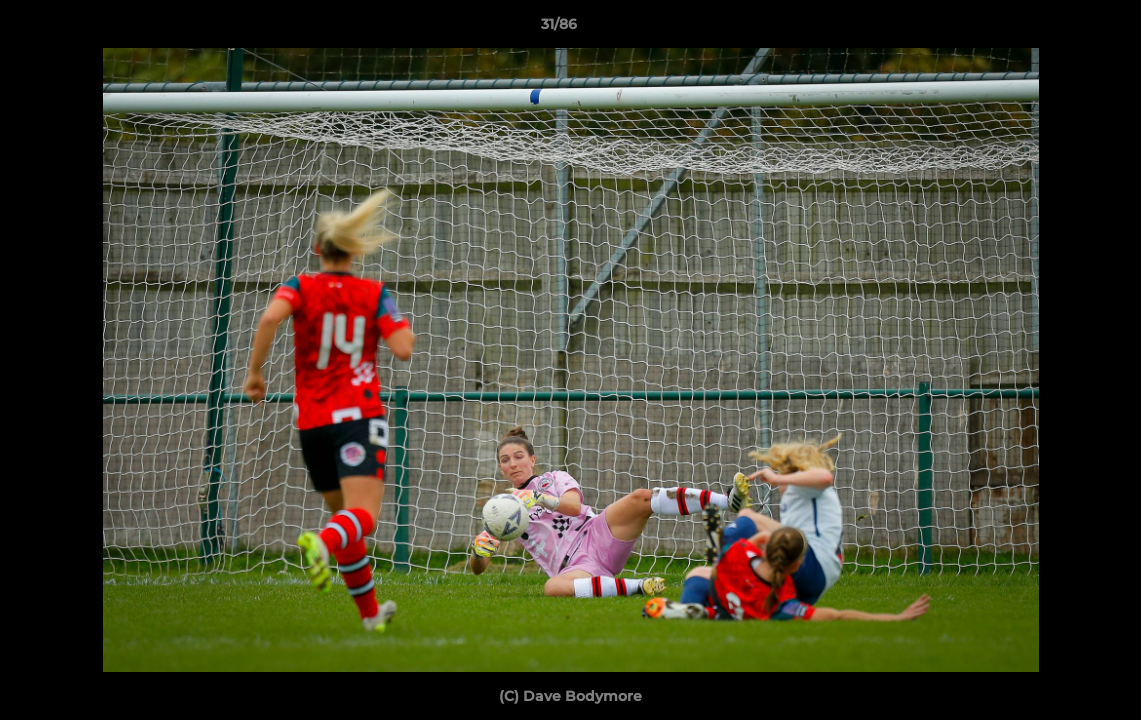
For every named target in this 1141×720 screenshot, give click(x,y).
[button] (1057, 29)
